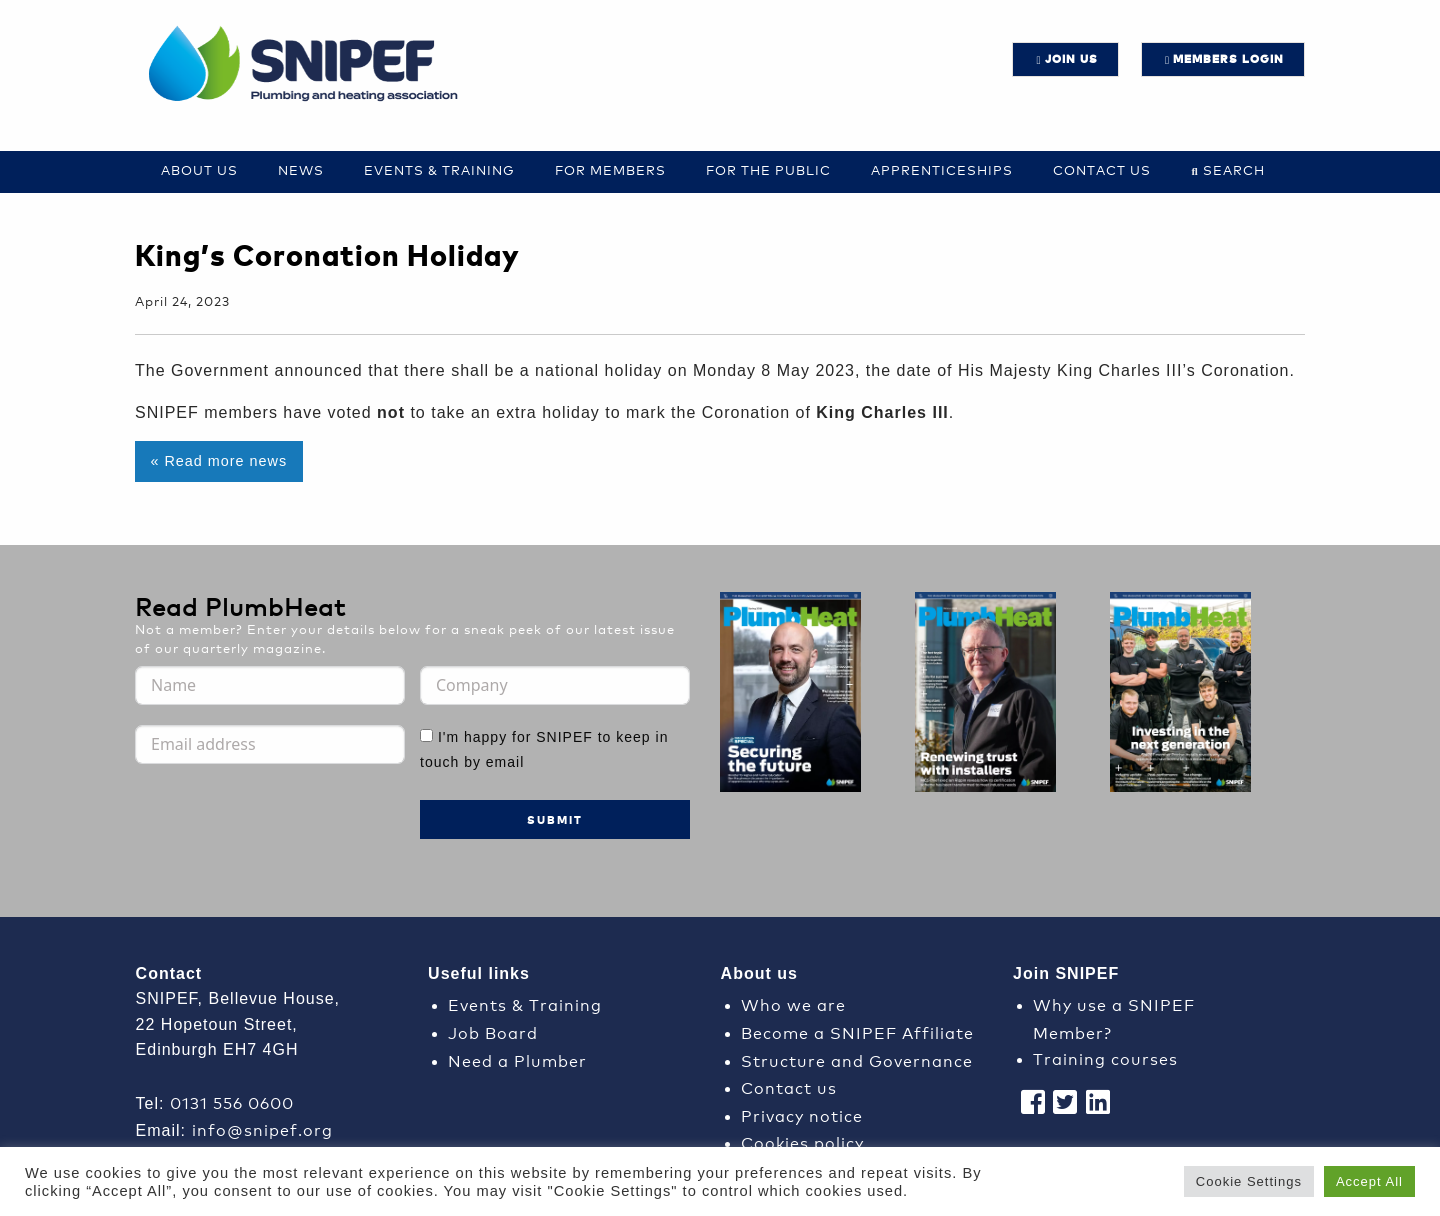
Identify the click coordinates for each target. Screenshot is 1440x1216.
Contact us (1102, 169)
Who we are (793, 1003)
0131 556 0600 (232, 1101)
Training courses (1105, 1057)
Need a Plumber (517, 1059)
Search (1234, 169)
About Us (199, 169)
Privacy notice (802, 1114)
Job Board (493, 1031)
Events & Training (439, 169)
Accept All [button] (1369, 1181)
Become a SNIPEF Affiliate (857, 1031)
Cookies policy (802, 1141)
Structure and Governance (857, 1059)
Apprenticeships (942, 169)
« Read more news (218, 461)
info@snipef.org (262, 1128)
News (301, 169)
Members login (1228, 58)
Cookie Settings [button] (1249, 1181)
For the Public (768, 169)
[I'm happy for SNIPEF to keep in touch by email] (426, 735)
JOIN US (1071, 58)
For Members (610, 169)
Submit (555, 819)
